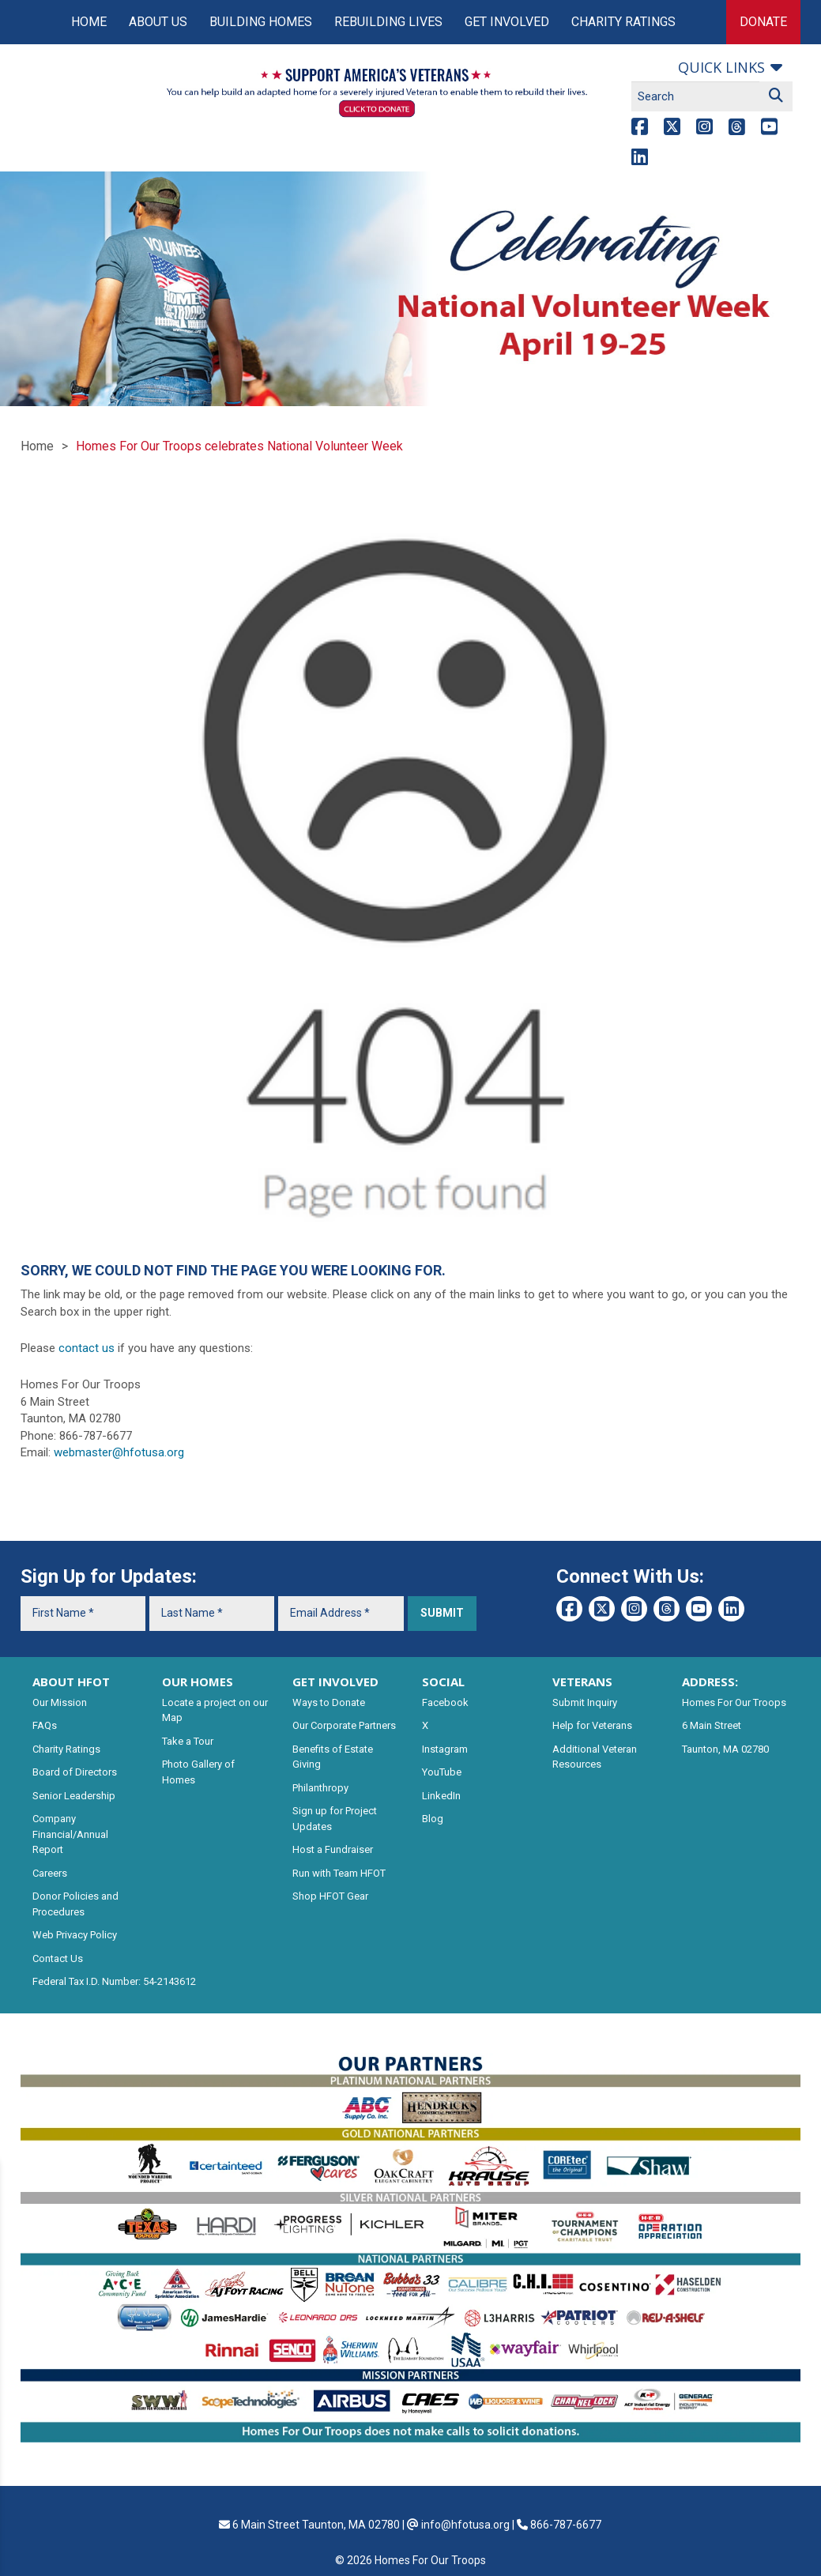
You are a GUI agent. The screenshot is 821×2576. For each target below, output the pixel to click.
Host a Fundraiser (332, 1849)
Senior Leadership (73, 1796)
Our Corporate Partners (344, 1725)
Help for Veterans (592, 1725)
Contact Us (57, 1958)
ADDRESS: (710, 1681)
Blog (432, 1819)
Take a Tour (187, 1741)
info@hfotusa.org (465, 2524)
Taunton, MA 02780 (725, 1749)
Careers (49, 1873)
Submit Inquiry (584, 1702)
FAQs (44, 1725)
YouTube (441, 1772)
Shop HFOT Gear (330, 1896)
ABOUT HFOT (71, 1681)
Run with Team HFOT (339, 1873)
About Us (158, 21)
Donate (763, 21)
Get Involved (507, 21)
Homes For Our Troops (734, 1702)
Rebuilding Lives (388, 21)
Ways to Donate (328, 1702)
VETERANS (582, 1681)
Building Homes (260, 21)
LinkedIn (441, 1796)
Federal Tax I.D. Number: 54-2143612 (114, 1981)
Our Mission (59, 1702)
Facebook (445, 1702)
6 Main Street (711, 1725)
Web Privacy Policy (74, 1935)
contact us (86, 1348)
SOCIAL (443, 1681)
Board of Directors (74, 1772)
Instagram (445, 1749)
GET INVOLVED (335, 1681)
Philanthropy (320, 1788)
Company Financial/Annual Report (70, 1834)
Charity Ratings (623, 21)
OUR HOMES (197, 1681)
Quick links (721, 67)
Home (89, 21)
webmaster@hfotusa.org (119, 1452)
